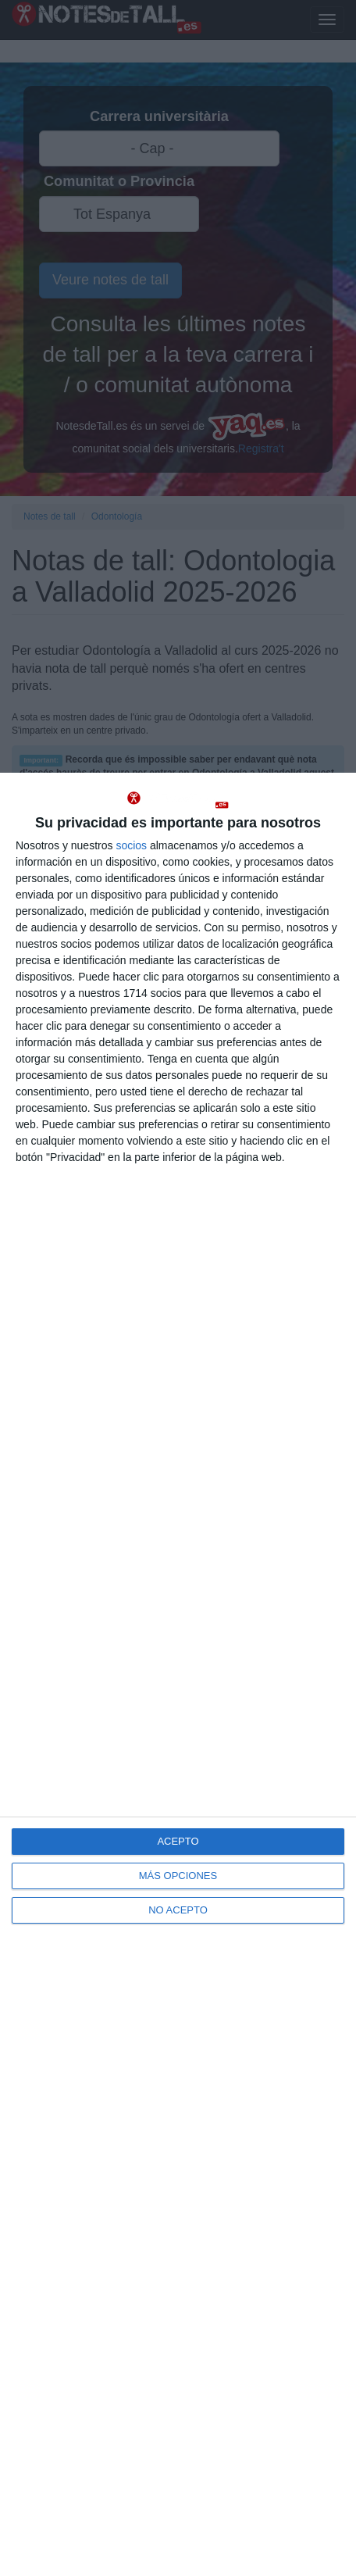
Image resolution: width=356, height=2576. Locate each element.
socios (131, 845)
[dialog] (178, 1674)
